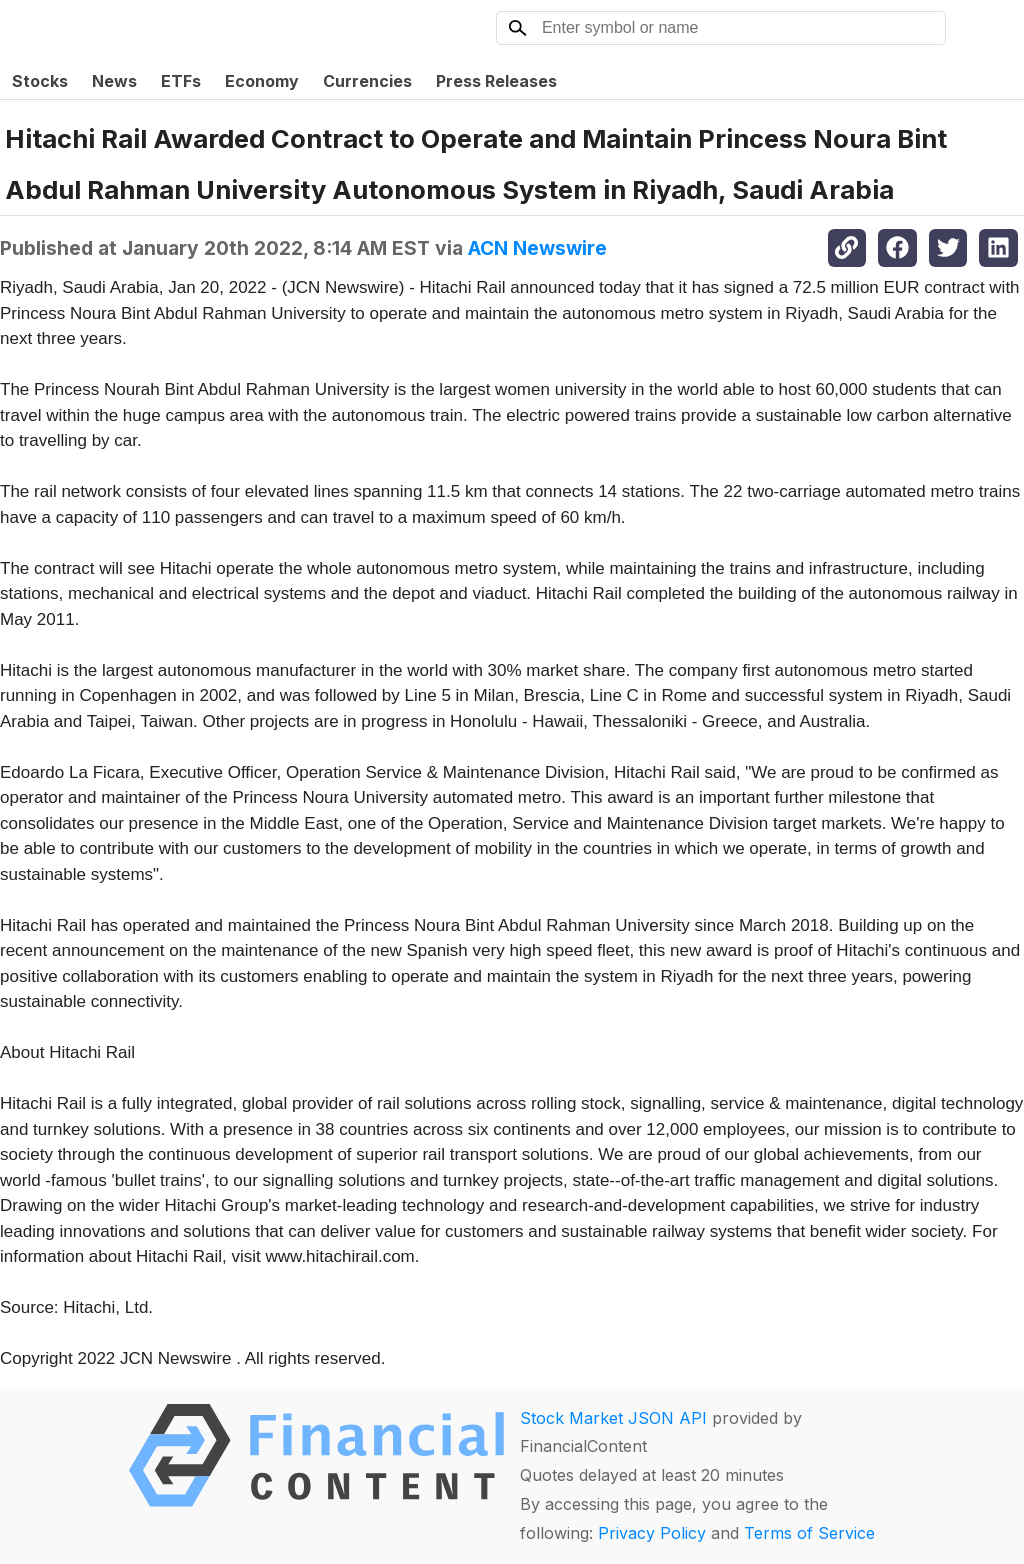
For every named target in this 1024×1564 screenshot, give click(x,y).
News (114, 81)
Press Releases (496, 81)
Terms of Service (809, 1533)
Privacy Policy (652, 1533)
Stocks (40, 81)
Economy (262, 81)
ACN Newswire (537, 248)
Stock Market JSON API (613, 1418)
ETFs (181, 81)
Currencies (367, 81)
